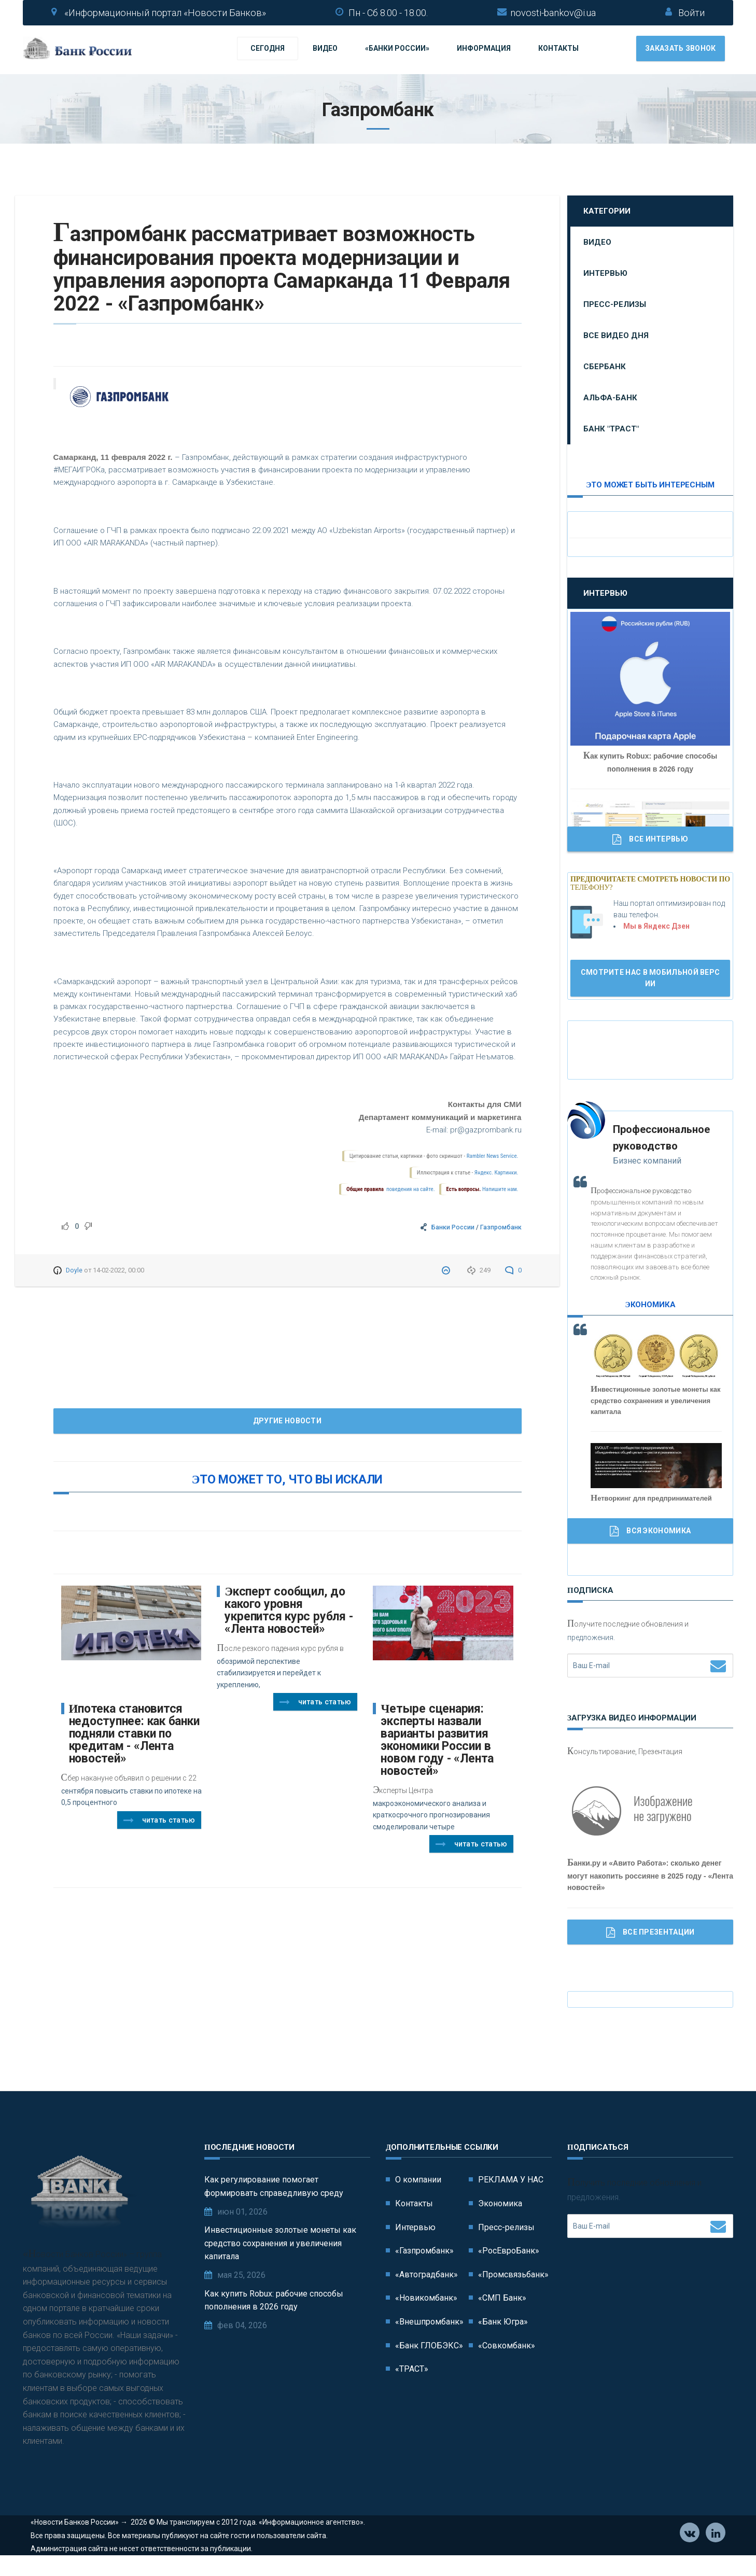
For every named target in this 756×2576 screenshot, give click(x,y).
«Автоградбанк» (426, 2276)
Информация (484, 49)
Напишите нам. (500, 1190)
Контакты (558, 49)
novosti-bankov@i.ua (553, 12)
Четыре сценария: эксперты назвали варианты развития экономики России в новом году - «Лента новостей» (437, 1741)
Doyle (74, 1272)
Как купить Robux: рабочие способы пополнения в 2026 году (273, 2302)
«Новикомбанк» (426, 2299)
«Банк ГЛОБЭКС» (429, 2347)
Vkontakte (689, 2550)
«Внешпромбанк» (429, 2323)
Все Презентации (650, 1934)
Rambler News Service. (493, 1157)
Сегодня (267, 49)
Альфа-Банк (610, 399)
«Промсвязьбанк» (513, 2276)
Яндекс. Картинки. (496, 1174)
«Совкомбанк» (506, 2347)
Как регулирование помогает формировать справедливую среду (273, 2188)
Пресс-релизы (614, 306)
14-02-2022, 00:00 (118, 1272)
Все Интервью (650, 841)
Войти (691, 12)
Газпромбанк (501, 1229)
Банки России (452, 1229)
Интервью (605, 274)
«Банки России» (397, 49)
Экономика (500, 2205)
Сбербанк (604, 368)
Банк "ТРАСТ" (611, 430)
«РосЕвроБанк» (508, 2252)
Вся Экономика (650, 1533)
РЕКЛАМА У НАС (510, 2181)
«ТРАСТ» (411, 2370)
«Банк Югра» (503, 2323)
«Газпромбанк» (424, 2252)
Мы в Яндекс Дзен (656, 927)
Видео (325, 49)
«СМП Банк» (502, 2299)
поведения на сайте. (410, 1190)
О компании (418, 2181)
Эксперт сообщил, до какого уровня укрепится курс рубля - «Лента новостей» (289, 1611)
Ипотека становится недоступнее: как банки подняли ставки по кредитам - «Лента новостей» (134, 1735)
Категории (607, 212)
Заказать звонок (680, 49)
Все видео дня (616, 337)
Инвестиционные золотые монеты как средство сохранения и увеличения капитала (280, 2245)
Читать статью (159, 1822)
